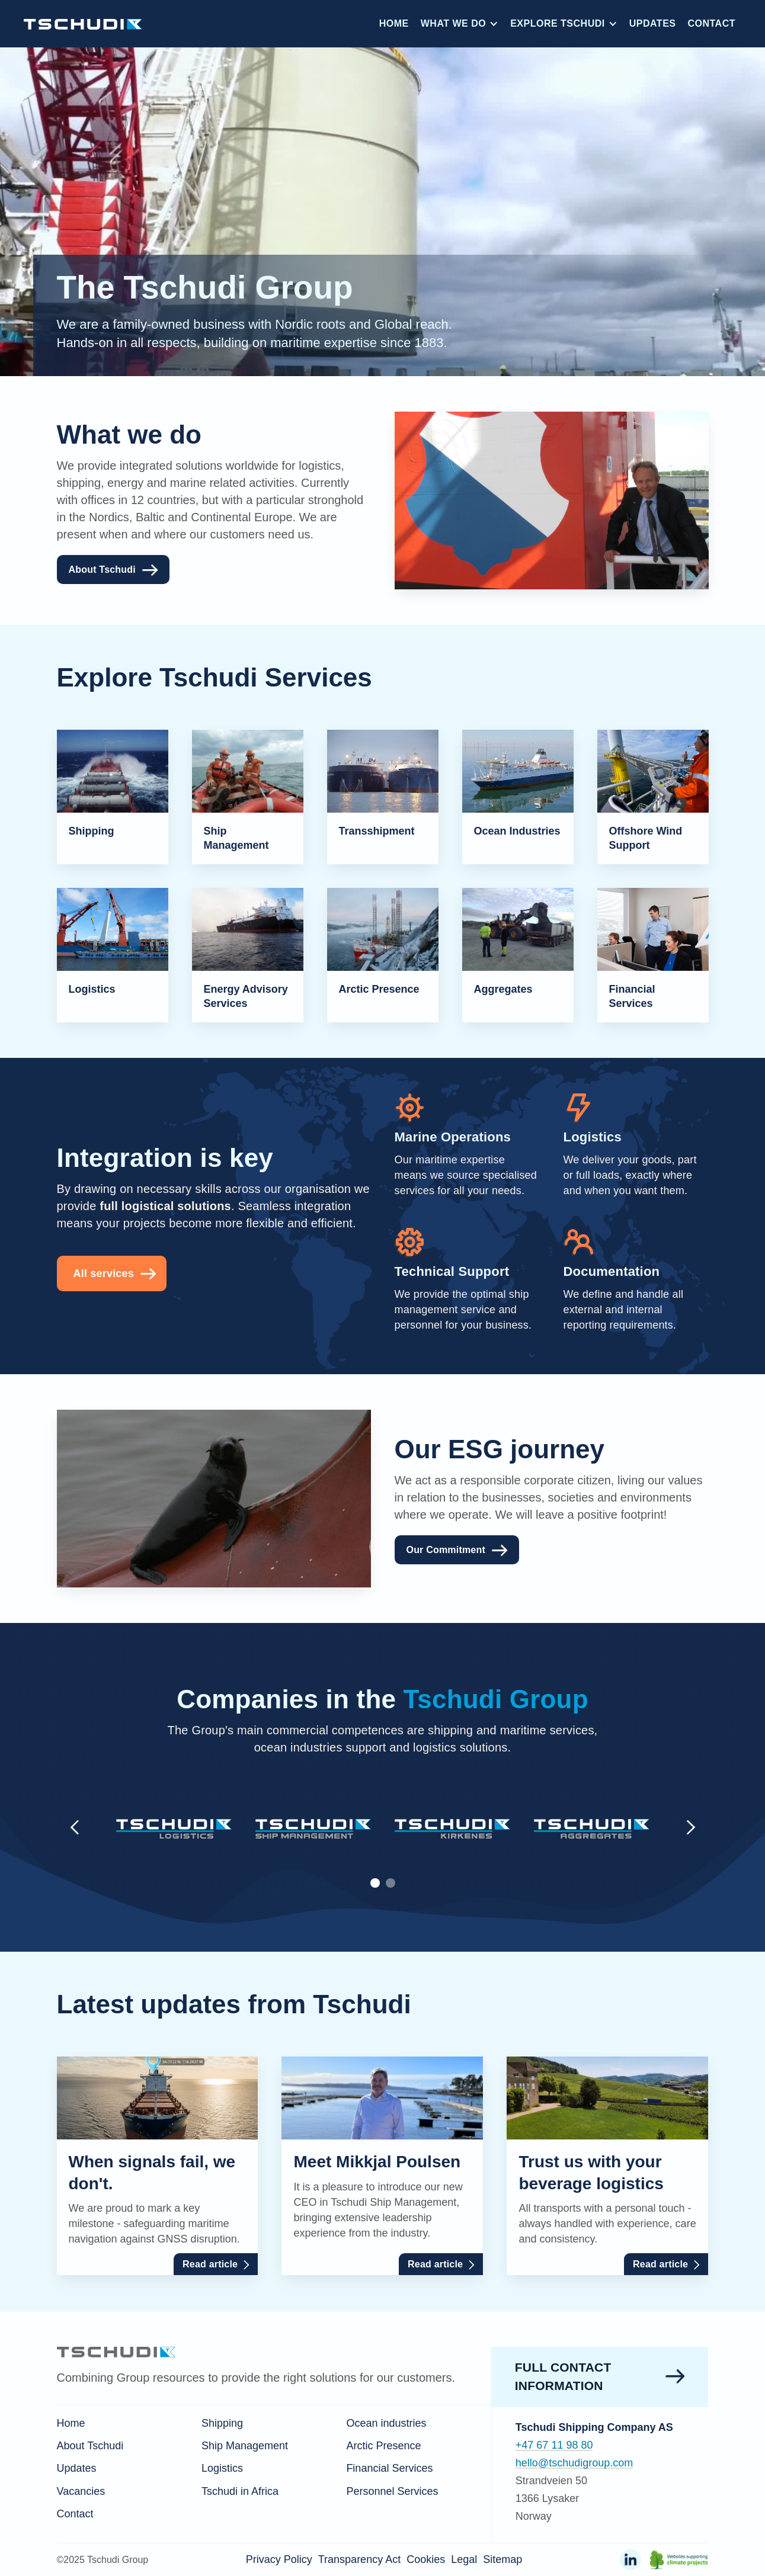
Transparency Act (359, 2559)
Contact (711, 23)
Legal (464, 2559)
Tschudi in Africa (240, 2491)
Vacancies (81, 2491)
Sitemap (502, 2559)
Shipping (222, 2423)
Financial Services (389, 2468)
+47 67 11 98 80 (554, 2445)
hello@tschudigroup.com (574, 2463)
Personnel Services (392, 2491)
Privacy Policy (279, 2559)
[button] (459, 23)
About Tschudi (90, 2446)
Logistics (222, 2468)
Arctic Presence (383, 2446)
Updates (652, 23)
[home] (83, 23)
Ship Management (244, 2446)
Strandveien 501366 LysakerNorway (551, 2498)
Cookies (425, 2559)
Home (394, 23)
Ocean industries (386, 2423)
